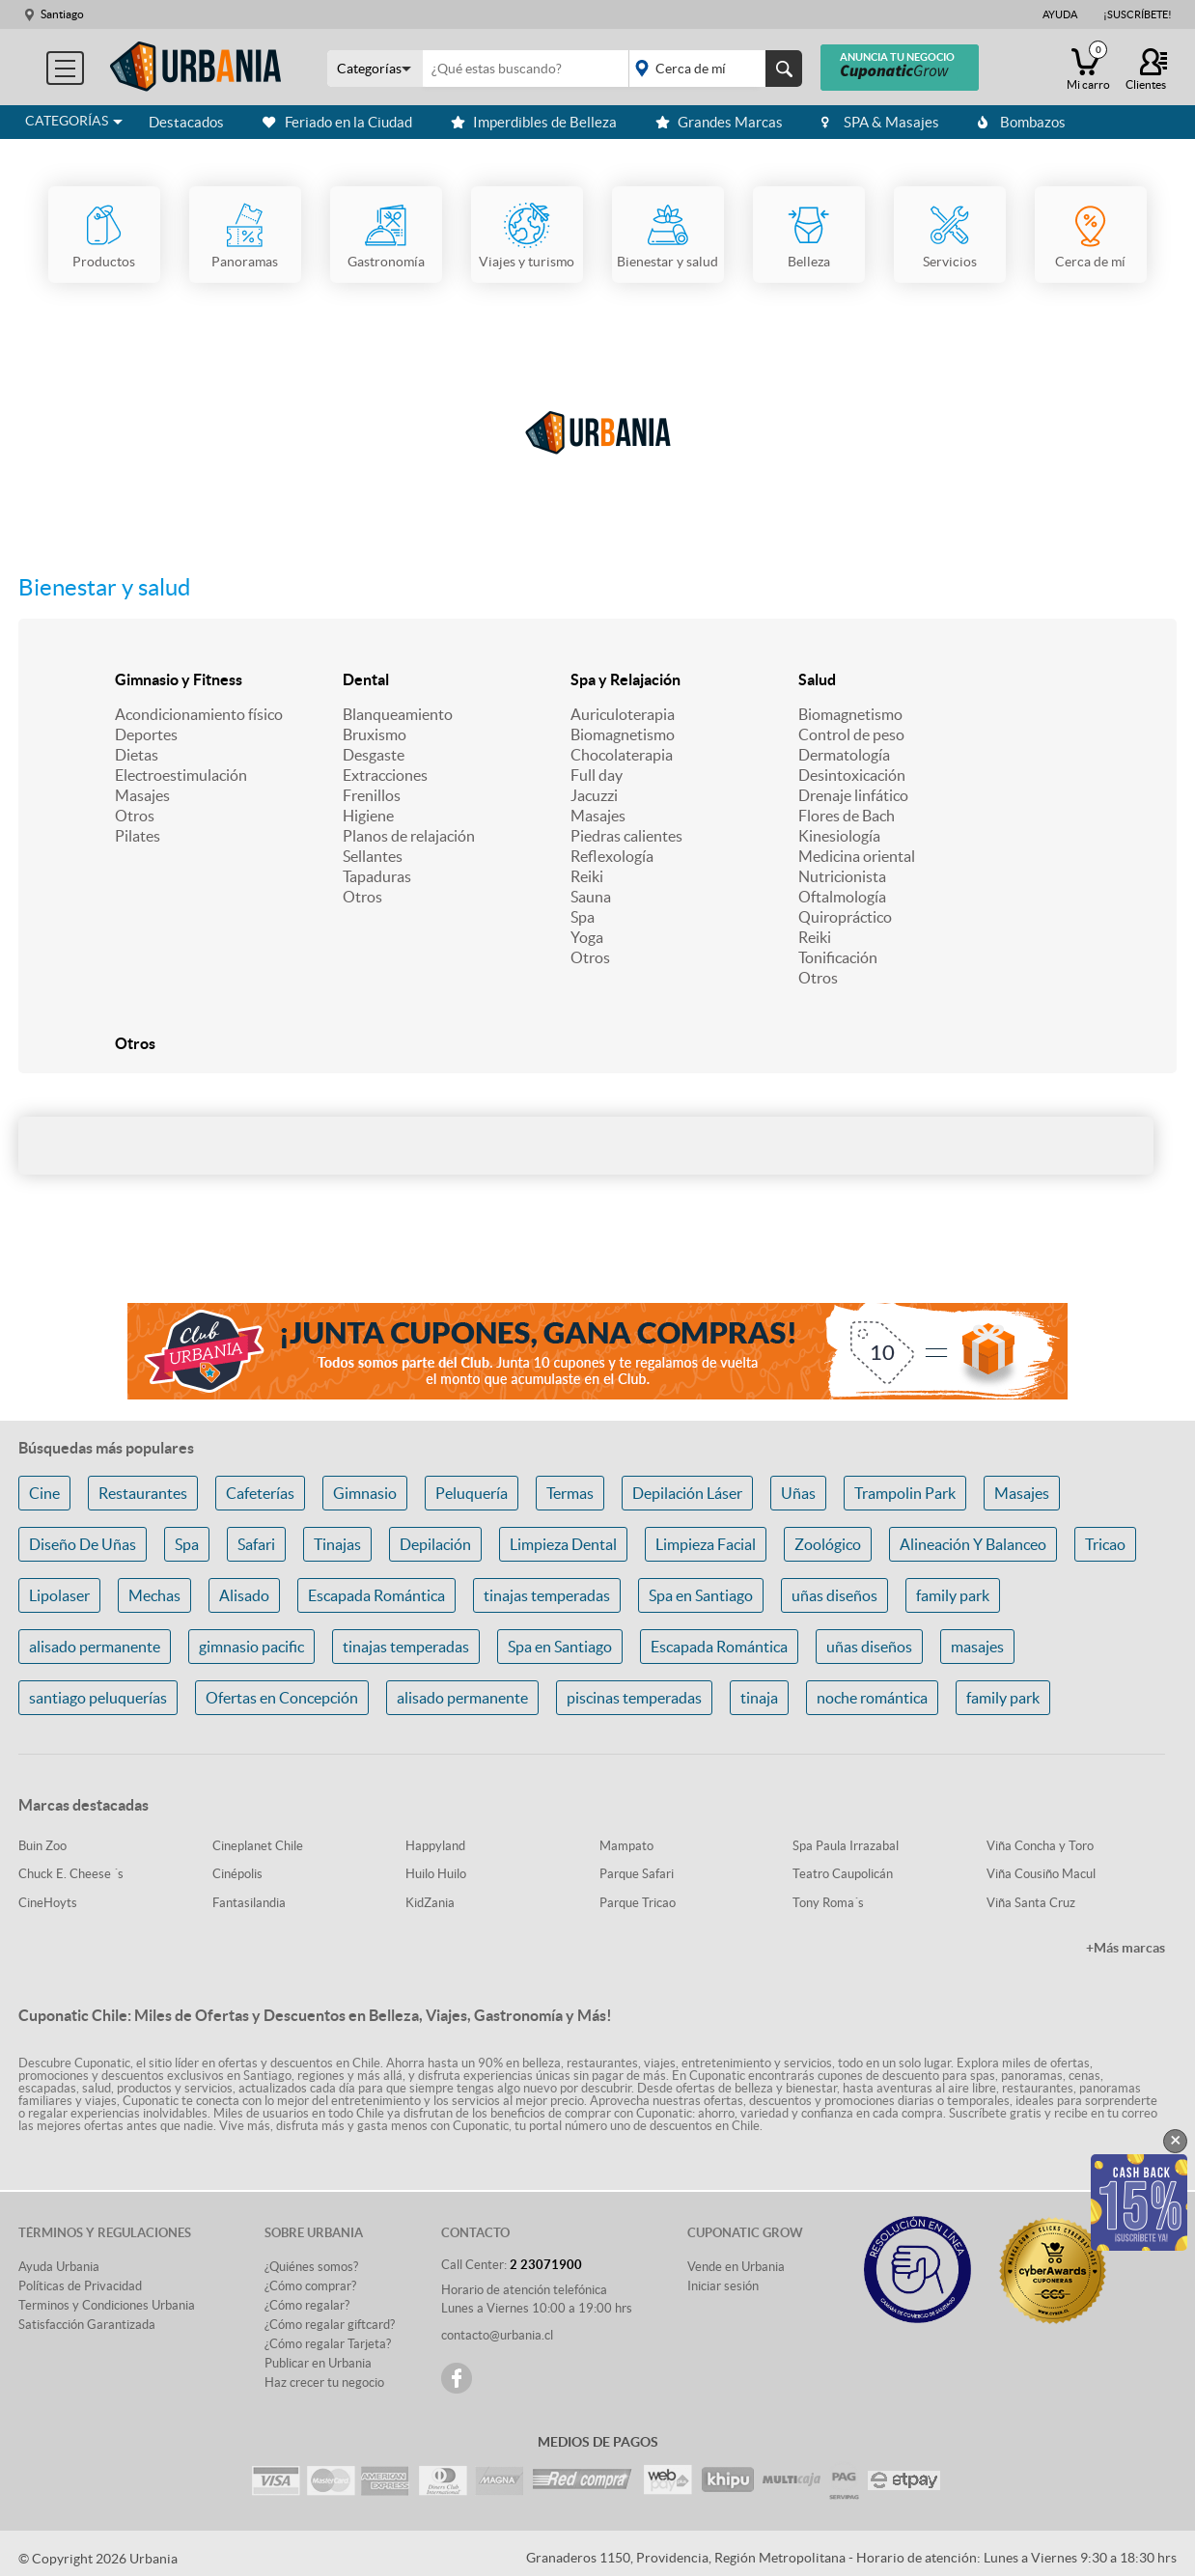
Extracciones (385, 775)
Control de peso (851, 734)
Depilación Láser (687, 1493)
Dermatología (844, 754)
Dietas (136, 754)
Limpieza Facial (705, 1544)
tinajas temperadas (547, 1595)
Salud (817, 679)
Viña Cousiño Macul (1041, 1874)
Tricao (1105, 1544)
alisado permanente (94, 1646)
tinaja (759, 1697)
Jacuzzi (594, 795)
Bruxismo (374, 734)
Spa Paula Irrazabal (845, 1846)
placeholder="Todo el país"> (711, 68)
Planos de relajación (409, 836)
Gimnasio (365, 1493)
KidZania (430, 1903)
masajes (977, 1646)
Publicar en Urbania (318, 2363)
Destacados (186, 122)
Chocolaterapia (621, 754)
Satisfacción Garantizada (86, 2324)
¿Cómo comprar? (310, 2286)
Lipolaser (59, 1595)
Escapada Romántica (376, 1595)
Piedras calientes (626, 836)
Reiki (586, 876)
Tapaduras (377, 876)
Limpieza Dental (563, 1544)
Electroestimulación (181, 775)
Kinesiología (839, 836)
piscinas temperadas (634, 1697)
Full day (596, 775)
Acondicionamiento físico (199, 714)
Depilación (435, 1544)
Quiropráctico (845, 917)
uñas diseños (834, 1595)
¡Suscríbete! (1137, 14)
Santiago (62, 14)
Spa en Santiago (701, 1595)
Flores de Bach (846, 815)
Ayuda (1059, 14)
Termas (570, 1493)
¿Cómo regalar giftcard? (329, 2324)
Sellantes (373, 856)
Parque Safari (636, 1874)
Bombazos (1022, 122)
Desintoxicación (851, 775)
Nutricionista (842, 876)
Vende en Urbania (736, 2266)
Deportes (146, 734)
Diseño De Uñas (82, 1544)
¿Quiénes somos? (311, 2266)
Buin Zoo (42, 1846)
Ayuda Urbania (58, 2266)
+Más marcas (1125, 1947)
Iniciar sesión (723, 2286)
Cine (44, 1493)
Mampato (626, 1846)
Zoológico (827, 1544)
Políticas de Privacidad (80, 2286)
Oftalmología (842, 896)
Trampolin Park (905, 1493)
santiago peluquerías (98, 1697)
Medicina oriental (856, 856)
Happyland (435, 1846)
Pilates (137, 836)
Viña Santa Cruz (1031, 1903)
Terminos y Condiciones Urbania (106, 2305)
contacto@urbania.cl (497, 2335)
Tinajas (337, 1544)
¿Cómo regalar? (306, 2305)
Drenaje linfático (853, 795)
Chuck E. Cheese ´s (71, 1874)
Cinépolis (237, 1874)
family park (952, 1595)
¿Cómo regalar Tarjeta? (327, 2344)
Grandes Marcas (719, 122)
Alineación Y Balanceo (973, 1544)
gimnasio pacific (251, 1646)
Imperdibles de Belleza (534, 122)
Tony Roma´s (828, 1903)
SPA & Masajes (880, 122)
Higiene (368, 815)
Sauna (590, 896)
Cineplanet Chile (257, 1846)
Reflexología (611, 856)
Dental (366, 679)
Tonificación (837, 957)
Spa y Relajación (625, 679)
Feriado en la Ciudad (337, 122)
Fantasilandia (249, 1903)
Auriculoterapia (622, 714)
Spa (582, 917)
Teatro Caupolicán (842, 1874)
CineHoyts (47, 1903)
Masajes (142, 795)
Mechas (154, 1595)
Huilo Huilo (435, 1874)
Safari (256, 1544)
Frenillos (372, 795)
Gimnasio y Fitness (178, 679)
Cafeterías (260, 1493)
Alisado (244, 1595)
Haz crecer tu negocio (324, 2382)
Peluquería (471, 1493)
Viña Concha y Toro (1040, 1846)
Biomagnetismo (622, 734)
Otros (134, 815)
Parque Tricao (637, 1903)
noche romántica (872, 1697)
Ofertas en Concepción (282, 1697)
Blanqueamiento (398, 714)
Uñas (798, 1493)
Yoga (586, 937)
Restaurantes (142, 1493)
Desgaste (373, 754)
